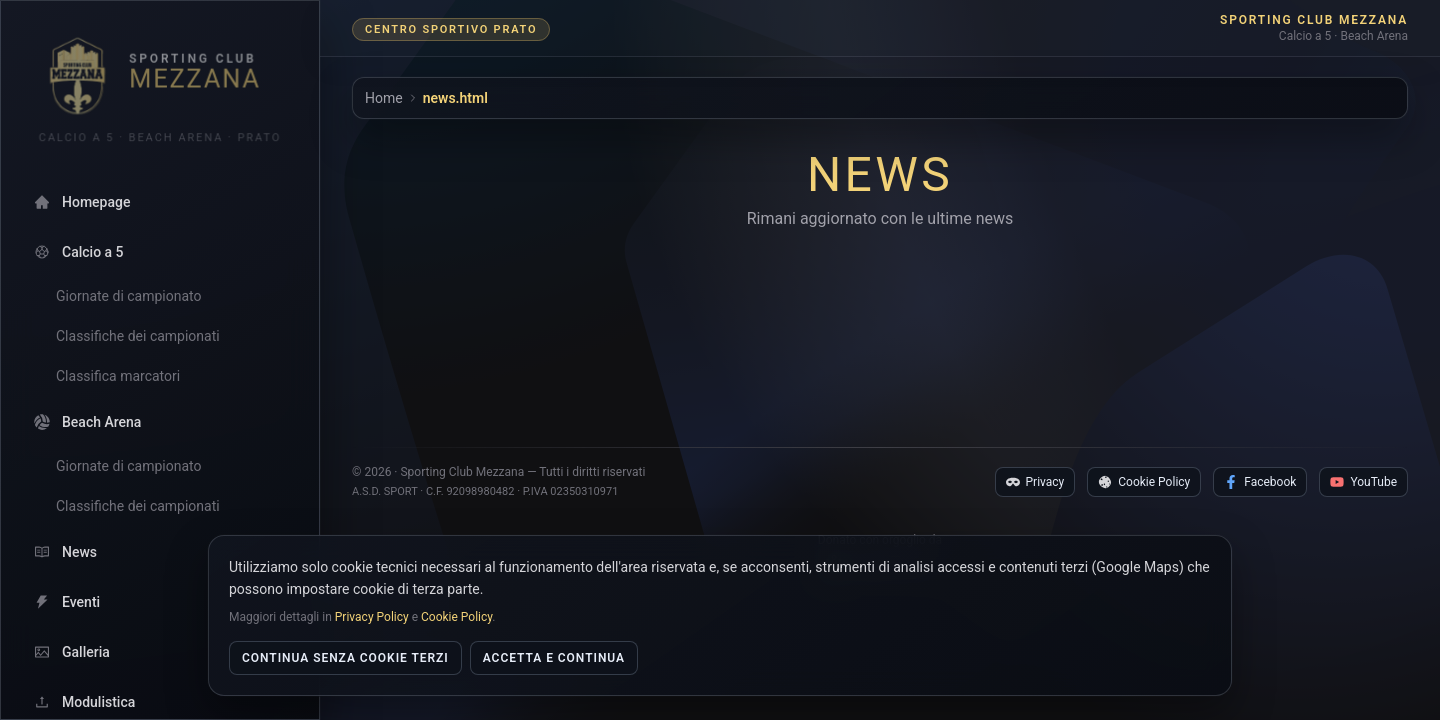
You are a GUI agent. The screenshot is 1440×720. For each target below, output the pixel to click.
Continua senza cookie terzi (345, 658)
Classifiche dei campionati (138, 336)
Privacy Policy (372, 617)
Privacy (1035, 448)
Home (384, 98)
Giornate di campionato (129, 296)
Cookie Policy (1144, 448)
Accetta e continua (554, 658)
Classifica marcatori (118, 376)
